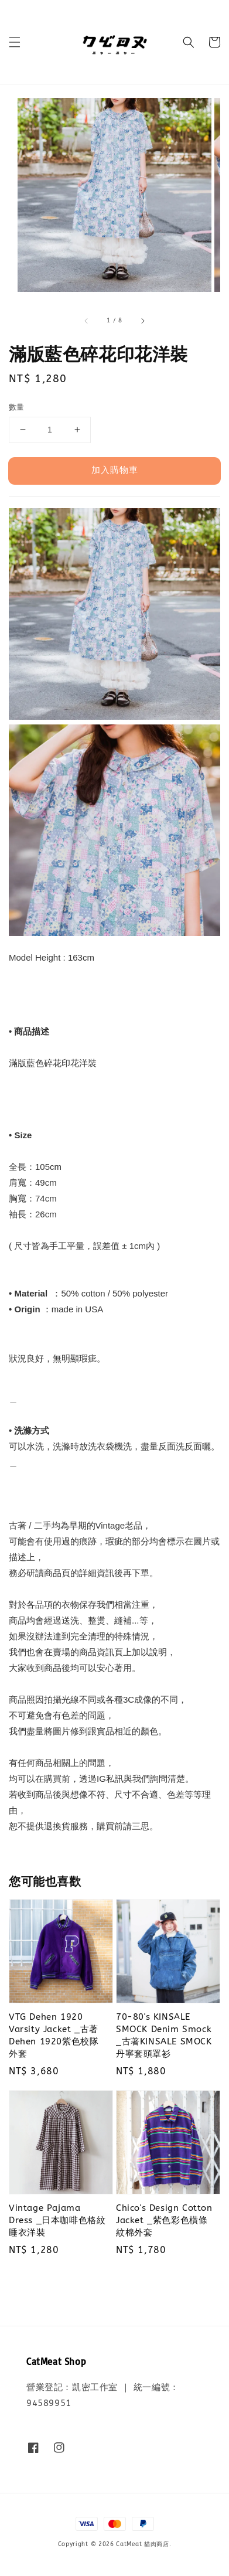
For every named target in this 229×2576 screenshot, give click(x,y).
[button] (15, 42)
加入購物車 (114, 470)
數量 (17, 407)
